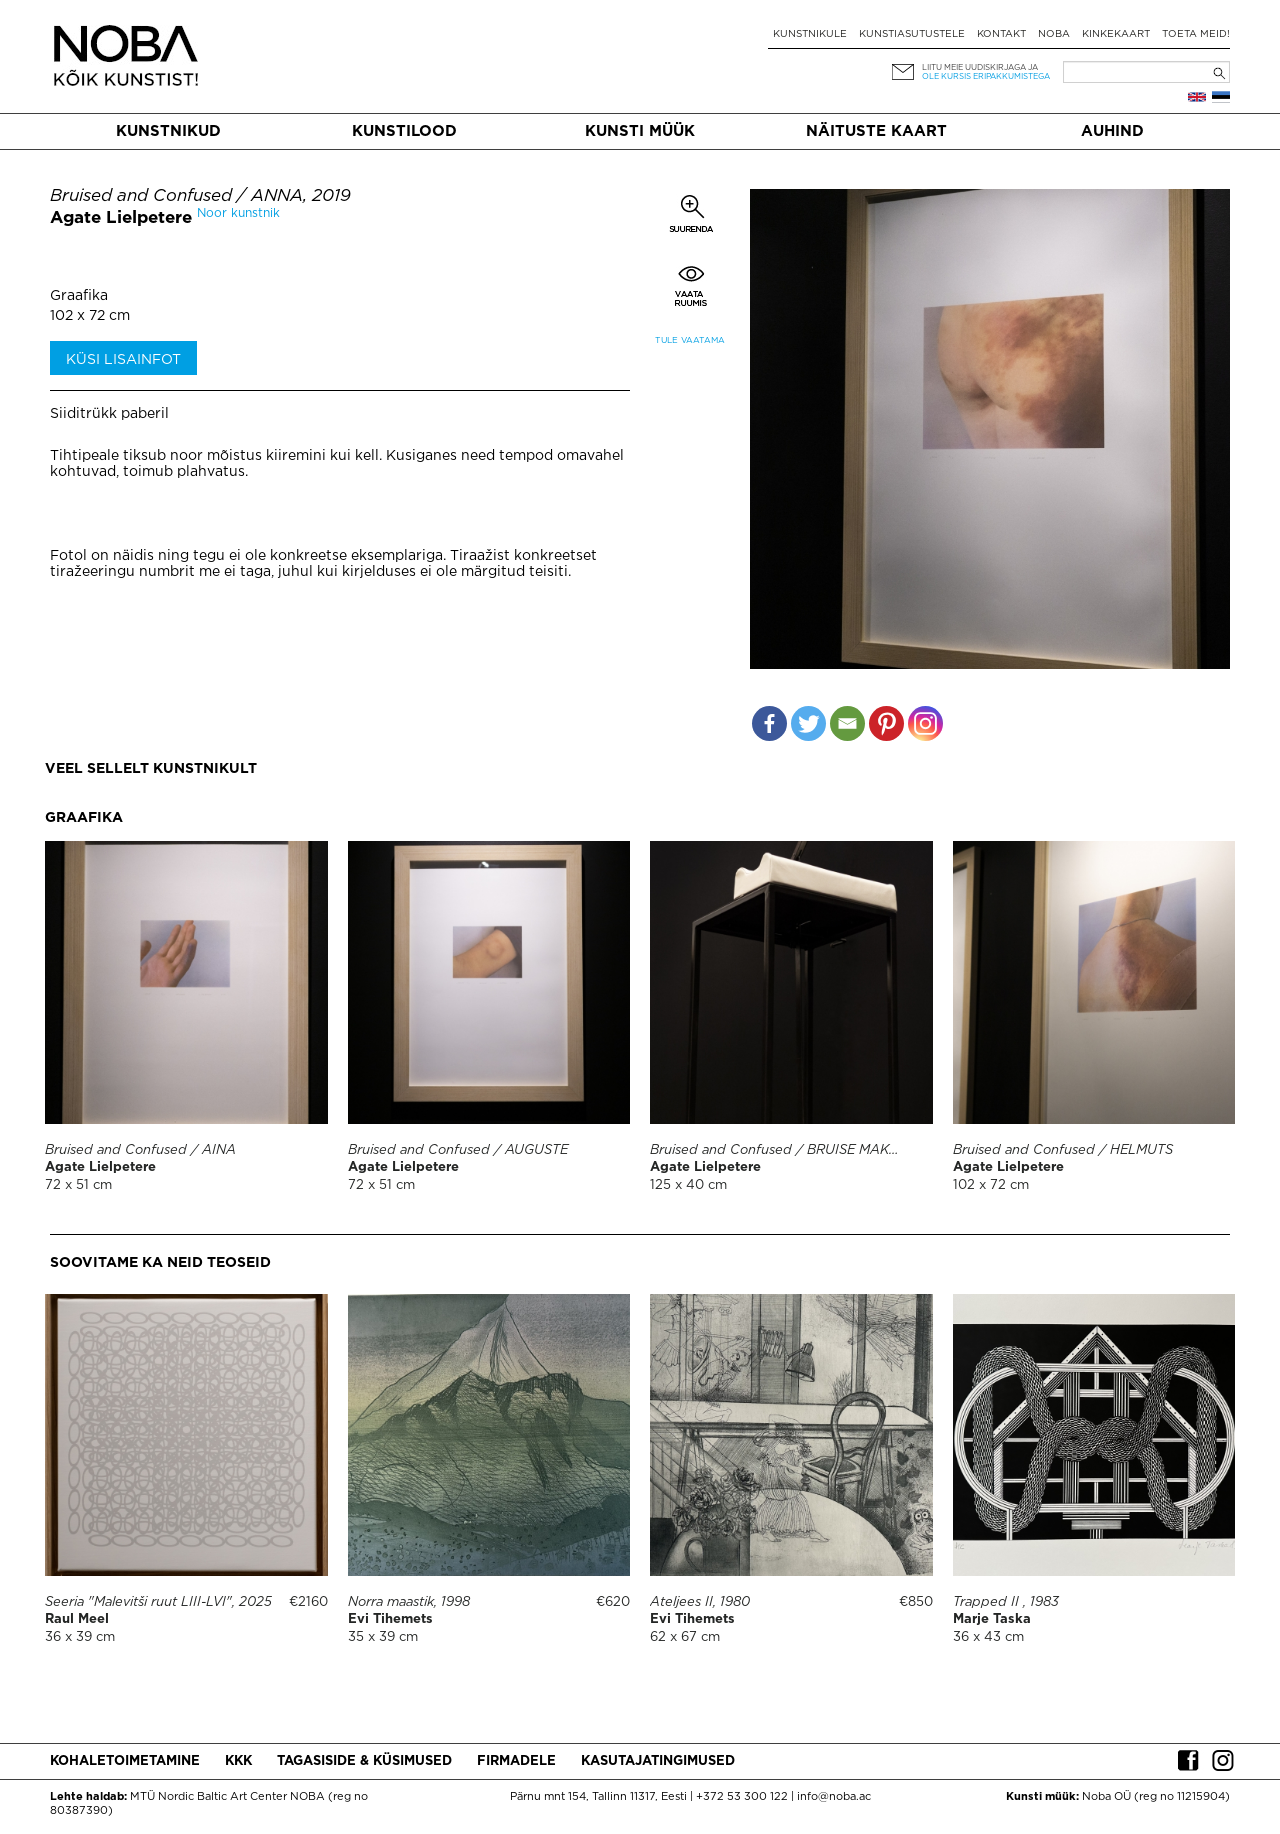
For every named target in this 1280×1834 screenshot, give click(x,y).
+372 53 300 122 (742, 1797)
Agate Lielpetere (121, 218)
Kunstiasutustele (912, 34)
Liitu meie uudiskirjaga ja (980, 67)
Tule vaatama (690, 340)
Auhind (1112, 131)
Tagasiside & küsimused (364, 1761)
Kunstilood (404, 131)
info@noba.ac (834, 1797)
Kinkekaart (1116, 34)
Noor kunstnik (238, 213)
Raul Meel (77, 1619)
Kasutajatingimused (658, 1761)
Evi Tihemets (390, 1619)
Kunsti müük (640, 131)
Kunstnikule (810, 34)
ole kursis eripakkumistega (986, 76)
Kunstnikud (168, 131)
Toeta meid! (1196, 34)
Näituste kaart (876, 131)
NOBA (1054, 34)
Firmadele (516, 1761)
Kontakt (1001, 34)
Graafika (79, 296)
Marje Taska (992, 1619)
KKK (238, 1761)
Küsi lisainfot (123, 360)
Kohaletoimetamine (125, 1761)
